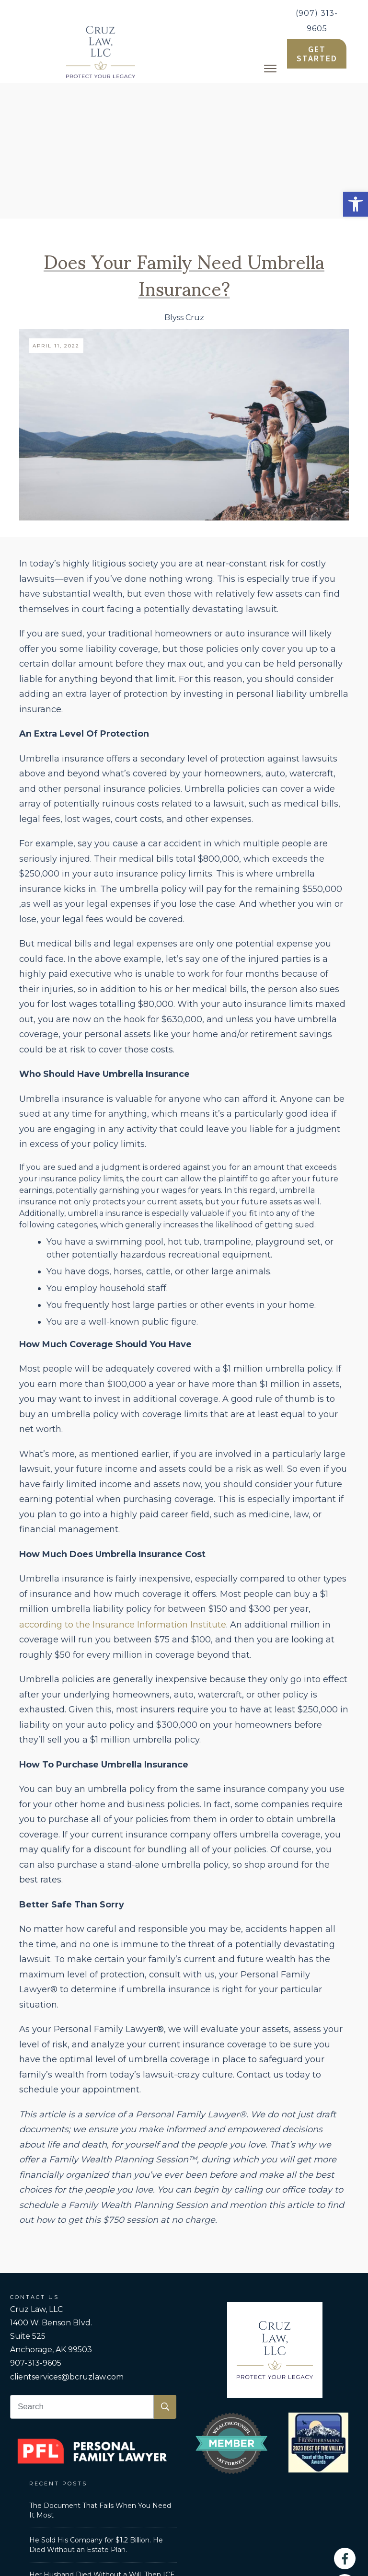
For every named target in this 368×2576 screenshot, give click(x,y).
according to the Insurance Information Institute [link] (122, 1489)
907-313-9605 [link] (35, 2227)
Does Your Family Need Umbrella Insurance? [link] (184, 137)
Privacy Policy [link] (254, 2481)
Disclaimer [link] (307, 2481)
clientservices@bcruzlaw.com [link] (67, 2241)
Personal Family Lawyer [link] (108, 2481)
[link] (355, 204)
